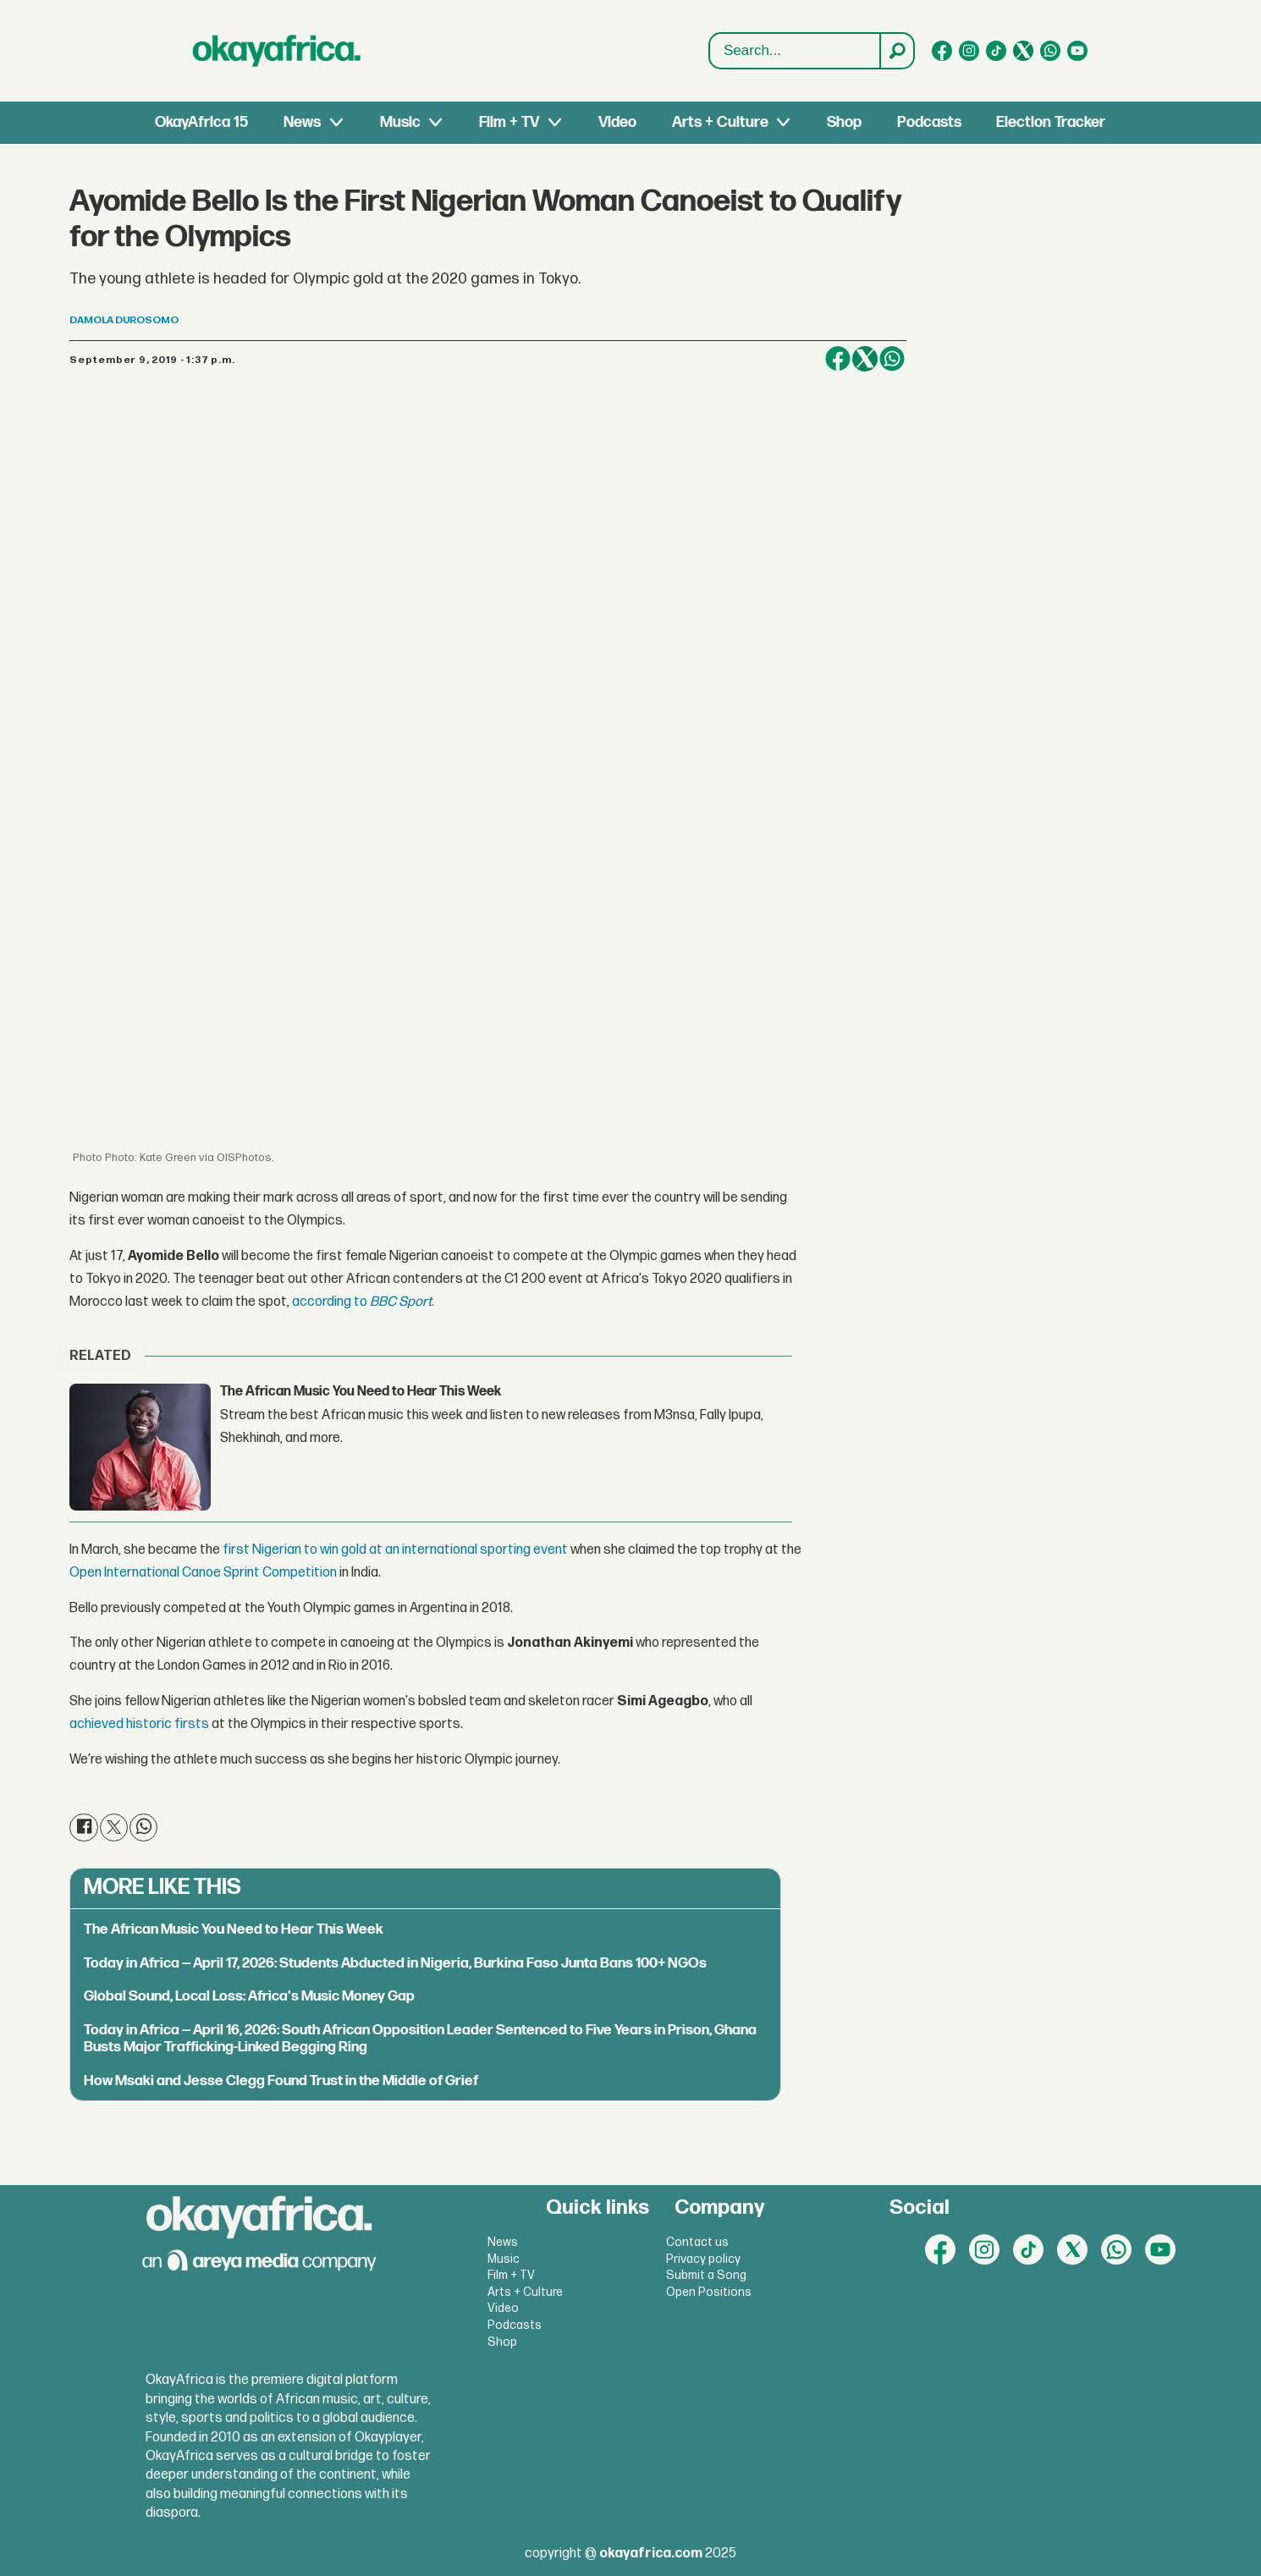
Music (400, 122)
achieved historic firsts (140, 1724)
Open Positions (709, 2292)
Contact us (697, 2242)
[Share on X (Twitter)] (865, 359)
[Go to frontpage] (277, 51)
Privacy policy (703, 2259)
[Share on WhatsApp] (892, 359)
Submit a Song (706, 2275)
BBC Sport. (402, 1302)
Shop (844, 122)
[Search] (896, 51)
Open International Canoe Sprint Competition (203, 1573)
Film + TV (509, 122)
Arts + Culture (720, 122)
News (302, 122)
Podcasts (929, 122)
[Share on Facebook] (838, 359)
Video (617, 122)
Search (709, 33)
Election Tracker (1050, 122)
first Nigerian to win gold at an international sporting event (395, 1550)
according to (331, 1302)
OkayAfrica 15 (201, 122)
